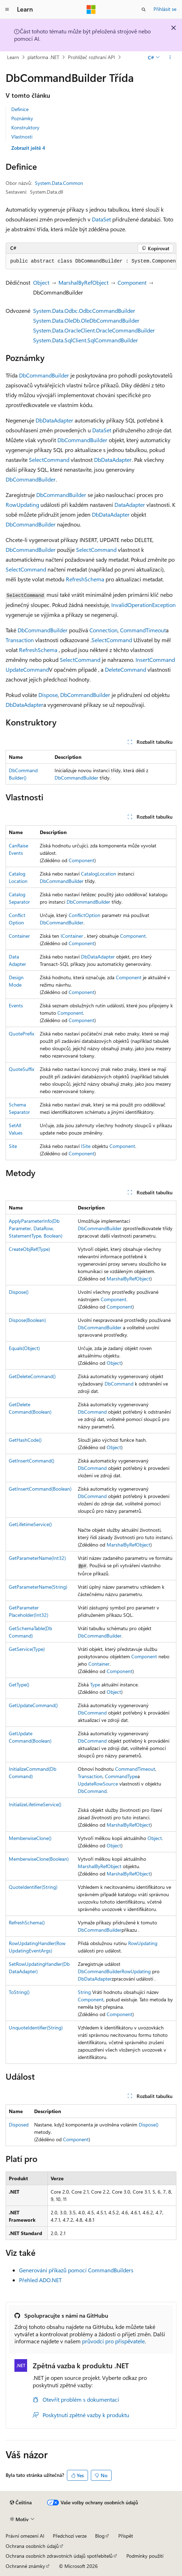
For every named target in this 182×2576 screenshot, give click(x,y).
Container (19, 935)
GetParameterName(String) (38, 1586)
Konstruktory (25, 127)
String (84, 1992)
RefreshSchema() (27, 1922)
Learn (13, 57)
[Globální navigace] (7, 9)
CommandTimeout (143, 630)
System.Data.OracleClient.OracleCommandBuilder (94, 330)
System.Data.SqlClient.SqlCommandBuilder (85, 340)
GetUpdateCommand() (33, 1705)
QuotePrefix (21, 1033)
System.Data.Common (59, 183)
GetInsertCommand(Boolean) (40, 1488)
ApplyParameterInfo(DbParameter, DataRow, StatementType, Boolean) (35, 1228)
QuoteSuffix (21, 1069)
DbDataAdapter (54, 420)
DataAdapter (129, 504)
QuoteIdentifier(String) (33, 1887)
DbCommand (119, 1383)
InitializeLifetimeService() (35, 1804)
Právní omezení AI (25, 2535)
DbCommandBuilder (44, 375)
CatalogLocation (98, 873)
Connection (103, 630)
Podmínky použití (144, 2555)
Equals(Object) (24, 1348)
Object (41, 282)
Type (95, 1684)
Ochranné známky (25, 2566)
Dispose (48, 694)
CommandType (121, 1776)
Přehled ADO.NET (40, 2280)
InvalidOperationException (143, 604)
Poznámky (22, 118)
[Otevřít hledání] (144, 9)
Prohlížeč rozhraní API (91, 57)
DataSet (101, 219)
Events (16, 1005)
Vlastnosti (21, 136)
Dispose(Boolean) (27, 1320)
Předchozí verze (70, 2535)
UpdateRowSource (98, 1783)
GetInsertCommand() (31, 1460)
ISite (85, 1146)
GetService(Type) (27, 1649)
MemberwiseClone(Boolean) (39, 1858)
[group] (91, 261)
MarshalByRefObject (83, 282)
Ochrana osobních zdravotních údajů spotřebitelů (59, 2555)
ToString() (19, 1992)
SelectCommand (49, 459)
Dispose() (19, 1292)
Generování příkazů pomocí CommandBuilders (76, 2270)
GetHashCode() (25, 1440)
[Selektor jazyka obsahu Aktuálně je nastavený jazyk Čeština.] (21, 2502)
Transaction (20, 640)
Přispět (125, 2535)
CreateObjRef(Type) (29, 1249)
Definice (20, 109)
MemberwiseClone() (30, 1838)
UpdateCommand (27, 669)
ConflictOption (84, 915)
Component (132, 282)
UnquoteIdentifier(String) (36, 2027)
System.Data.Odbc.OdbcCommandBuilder (84, 310)
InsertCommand (155, 659)
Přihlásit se (164, 9)
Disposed (19, 2124)
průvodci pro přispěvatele (113, 2341)
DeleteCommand (125, 669)
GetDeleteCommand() (32, 1376)
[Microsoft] (91, 9)
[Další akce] (170, 57)
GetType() (19, 1684)
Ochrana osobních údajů (32, 2546)
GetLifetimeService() (30, 1524)
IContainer (72, 935)
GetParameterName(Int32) (37, 1558)
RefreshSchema (85, 579)
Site (13, 1146)
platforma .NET (43, 57)
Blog (100, 2535)
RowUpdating (22, 504)
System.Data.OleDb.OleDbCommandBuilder (86, 320)
